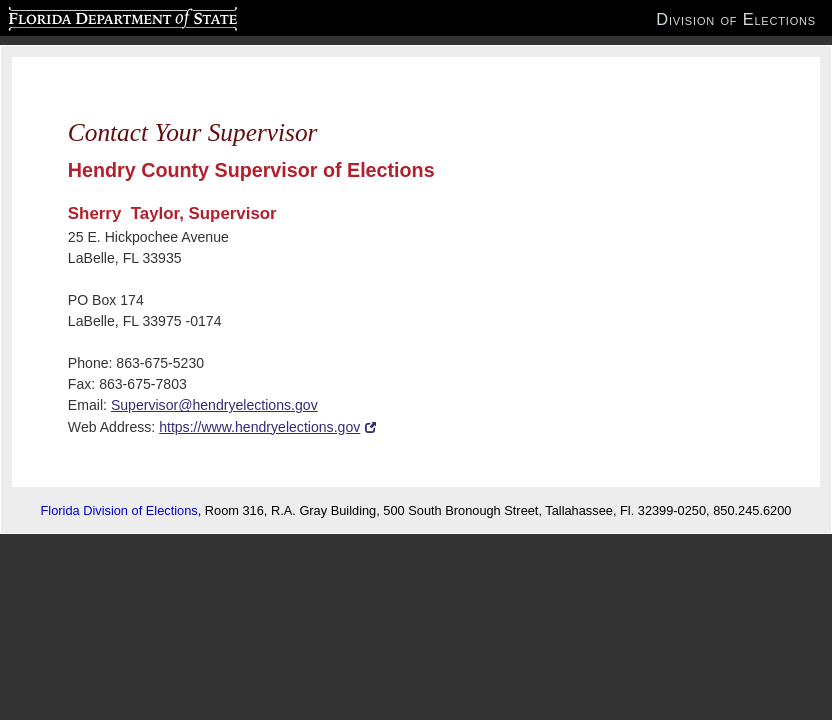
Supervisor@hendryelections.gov (214, 405)
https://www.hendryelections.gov (259, 427)
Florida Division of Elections (119, 510)
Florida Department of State (83, 16)
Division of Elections (736, 19)
